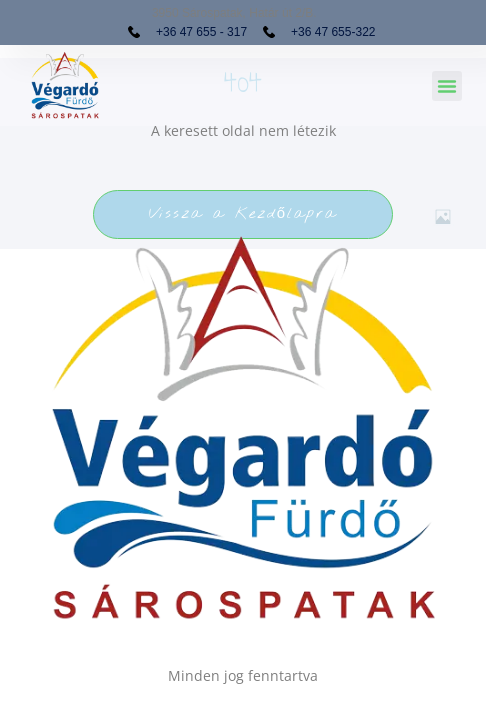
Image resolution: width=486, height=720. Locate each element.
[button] (447, 86)
